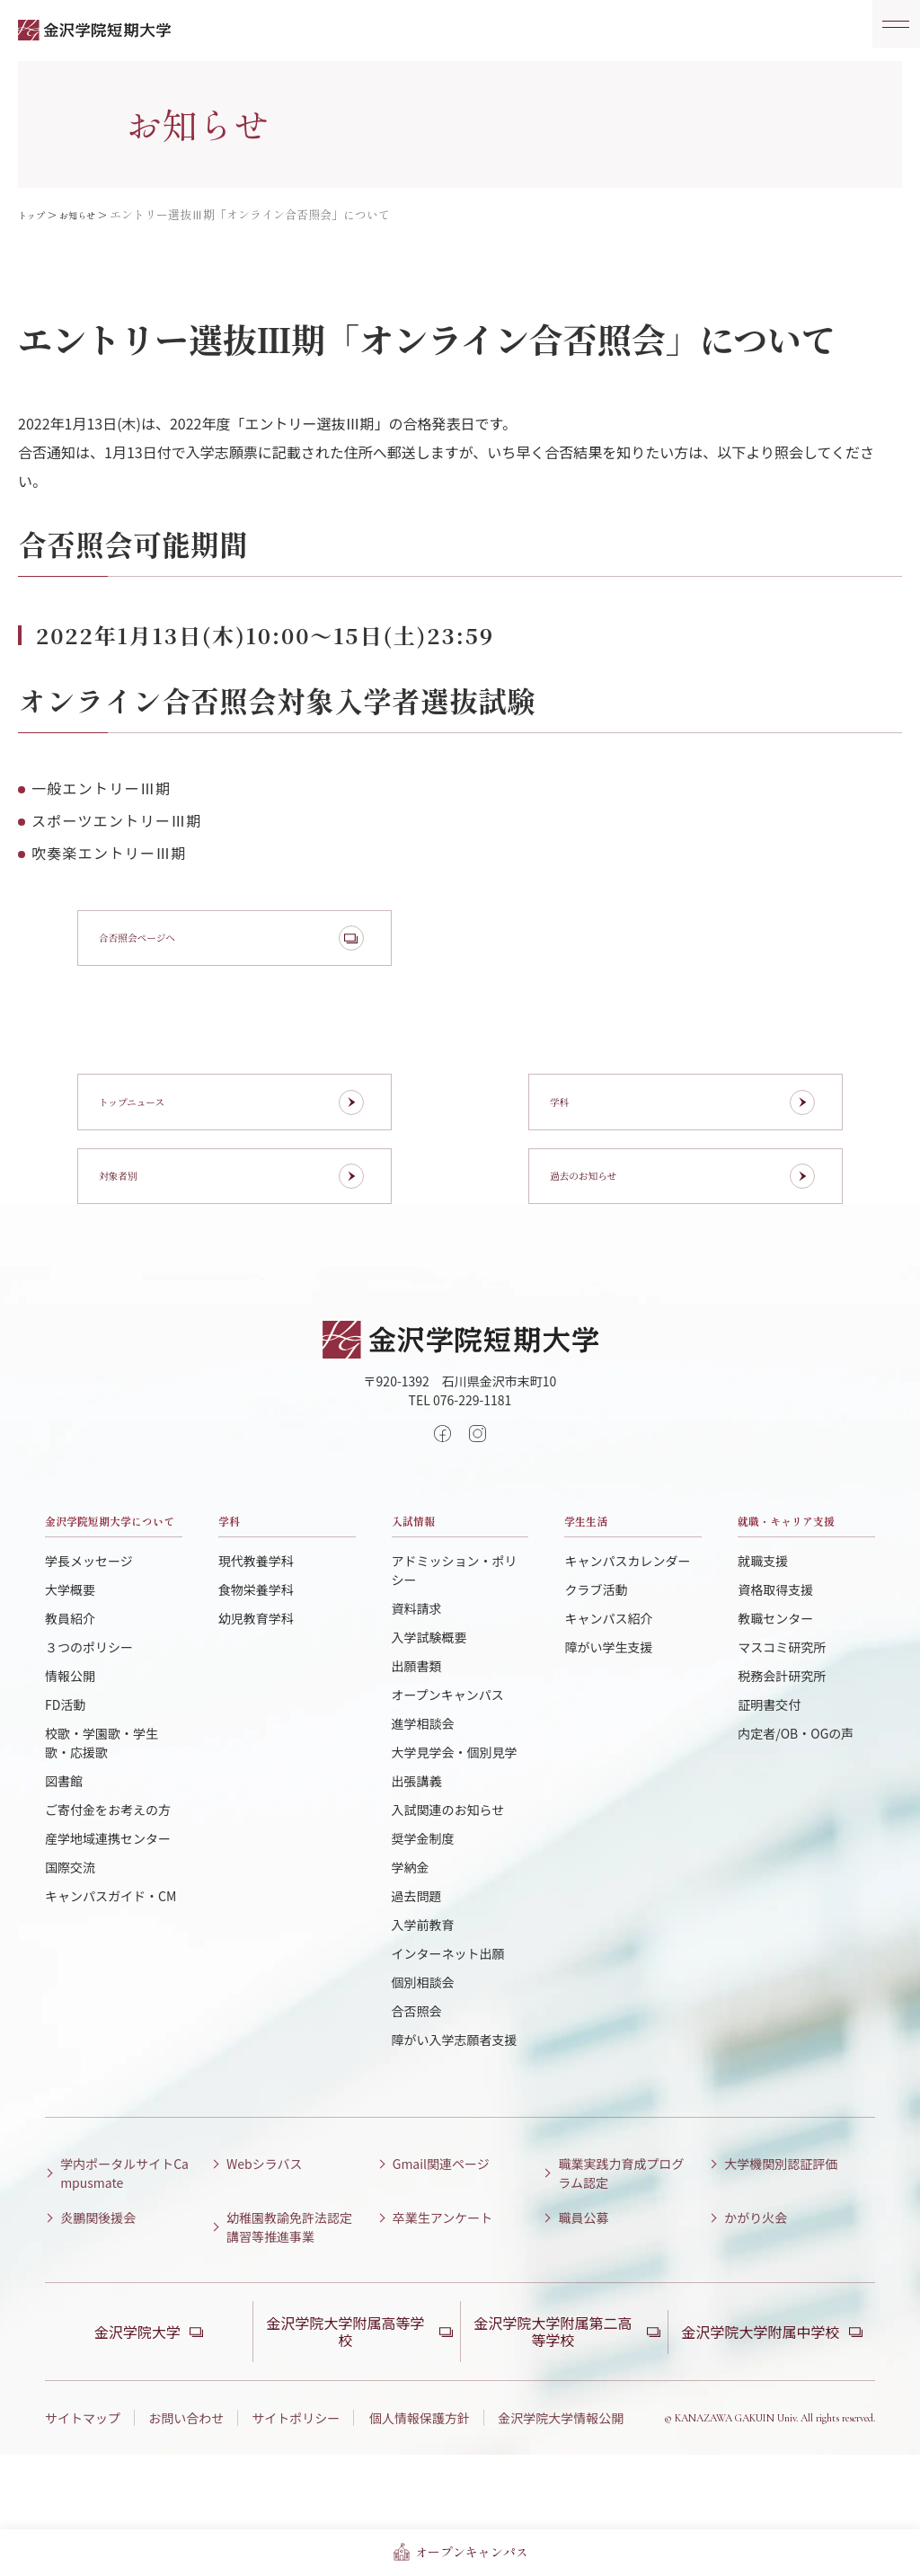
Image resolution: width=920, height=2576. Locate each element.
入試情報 (428, 1584)
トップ (35, 214)
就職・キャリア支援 (800, 1597)
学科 (236, 1584)
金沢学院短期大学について (108, 1597)
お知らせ (90, 214)
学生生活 (600, 1584)
